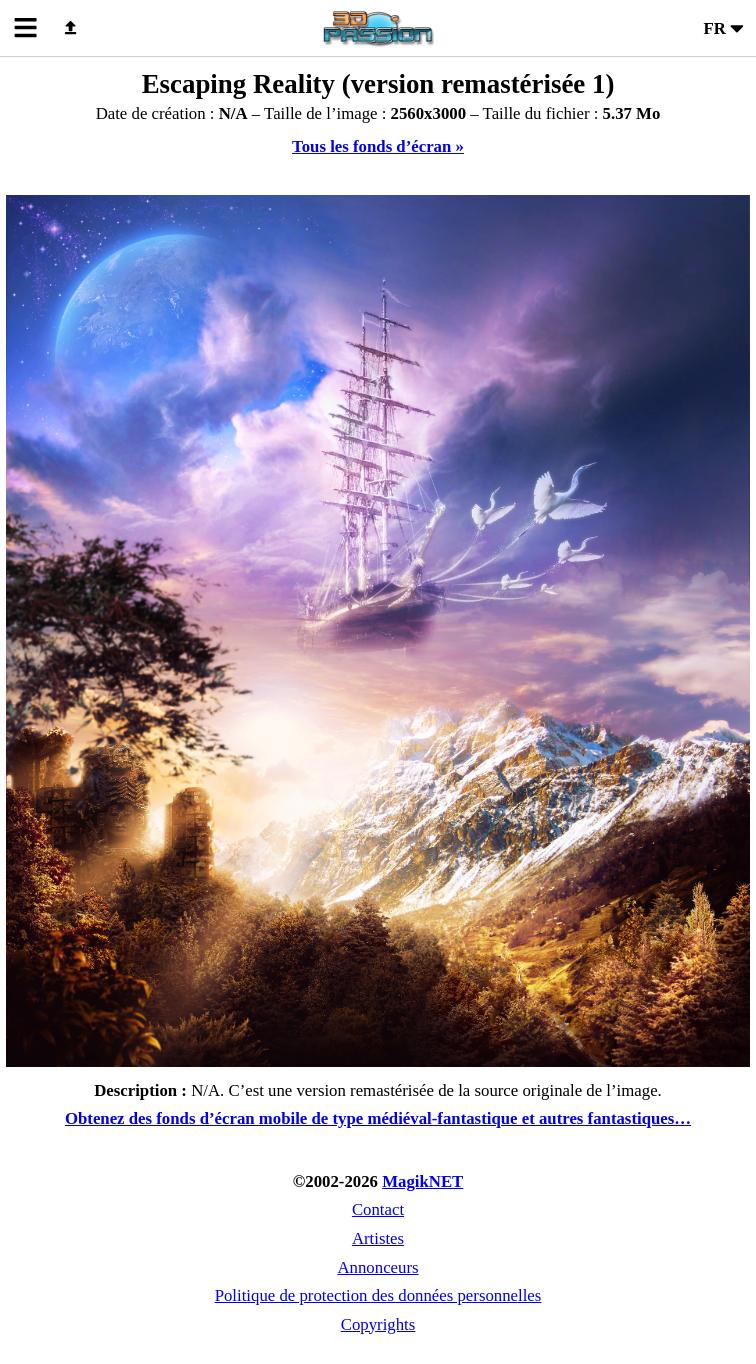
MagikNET (422, 1181)
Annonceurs (377, 1267)
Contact (378, 1209)
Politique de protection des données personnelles (378, 1295)
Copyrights (378, 1324)
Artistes (378, 1238)
